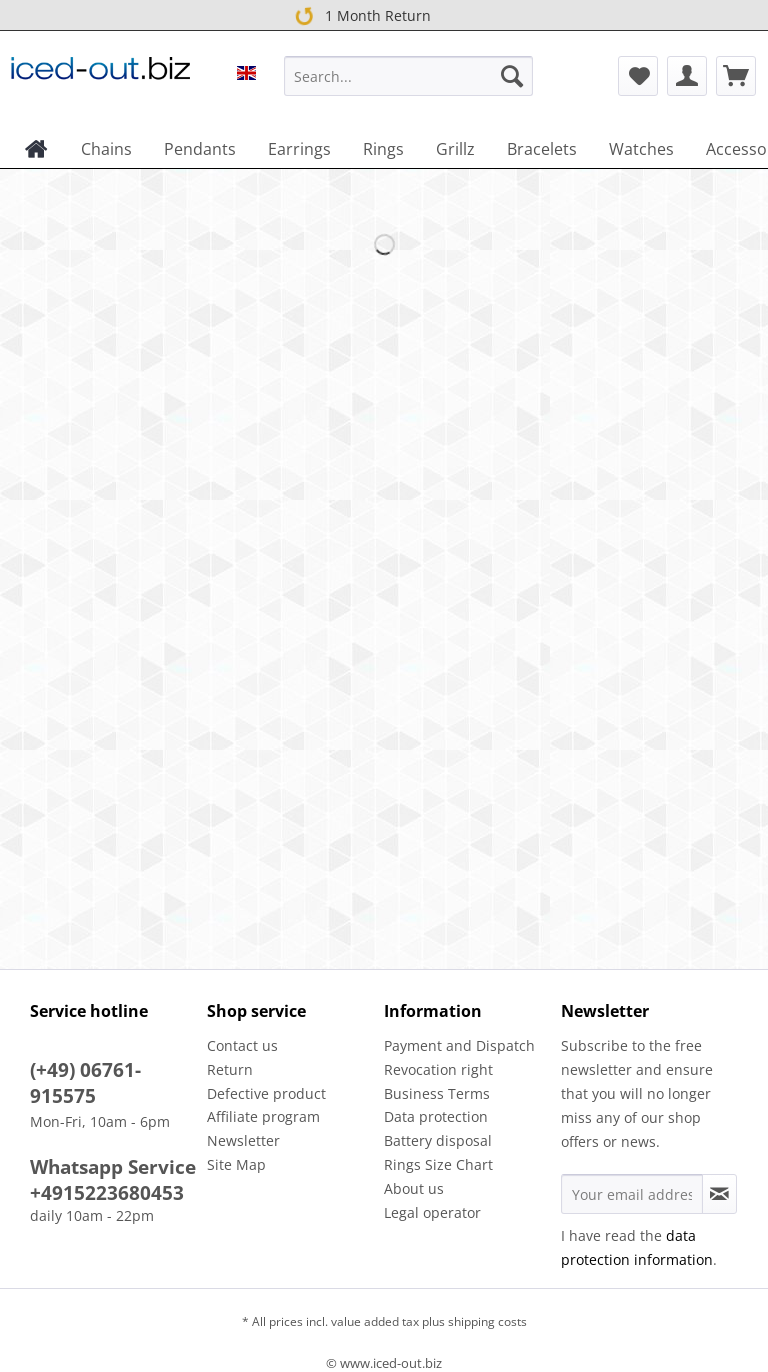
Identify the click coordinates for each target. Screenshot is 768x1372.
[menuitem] (409, 85)
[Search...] (409, 76)
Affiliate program (263, 1116)
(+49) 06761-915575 (85, 1083)
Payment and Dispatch (459, 1045)
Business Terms (437, 1093)
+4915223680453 (107, 1193)
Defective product (266, 1093)
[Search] (512, 76)
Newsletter (243, 1140)
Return (230, 1069)
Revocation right (438, 1069)
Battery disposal (438, 1140)
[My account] (687, 76)
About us (414, 1188)
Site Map (236, 1164)
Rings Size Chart (438, 1164)
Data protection (436, 1116)
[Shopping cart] (736, 76)
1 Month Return (359, 14)
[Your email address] (632, 1194)
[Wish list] (638, 76)
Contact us (242, 1045)
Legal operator (432, 1212)
